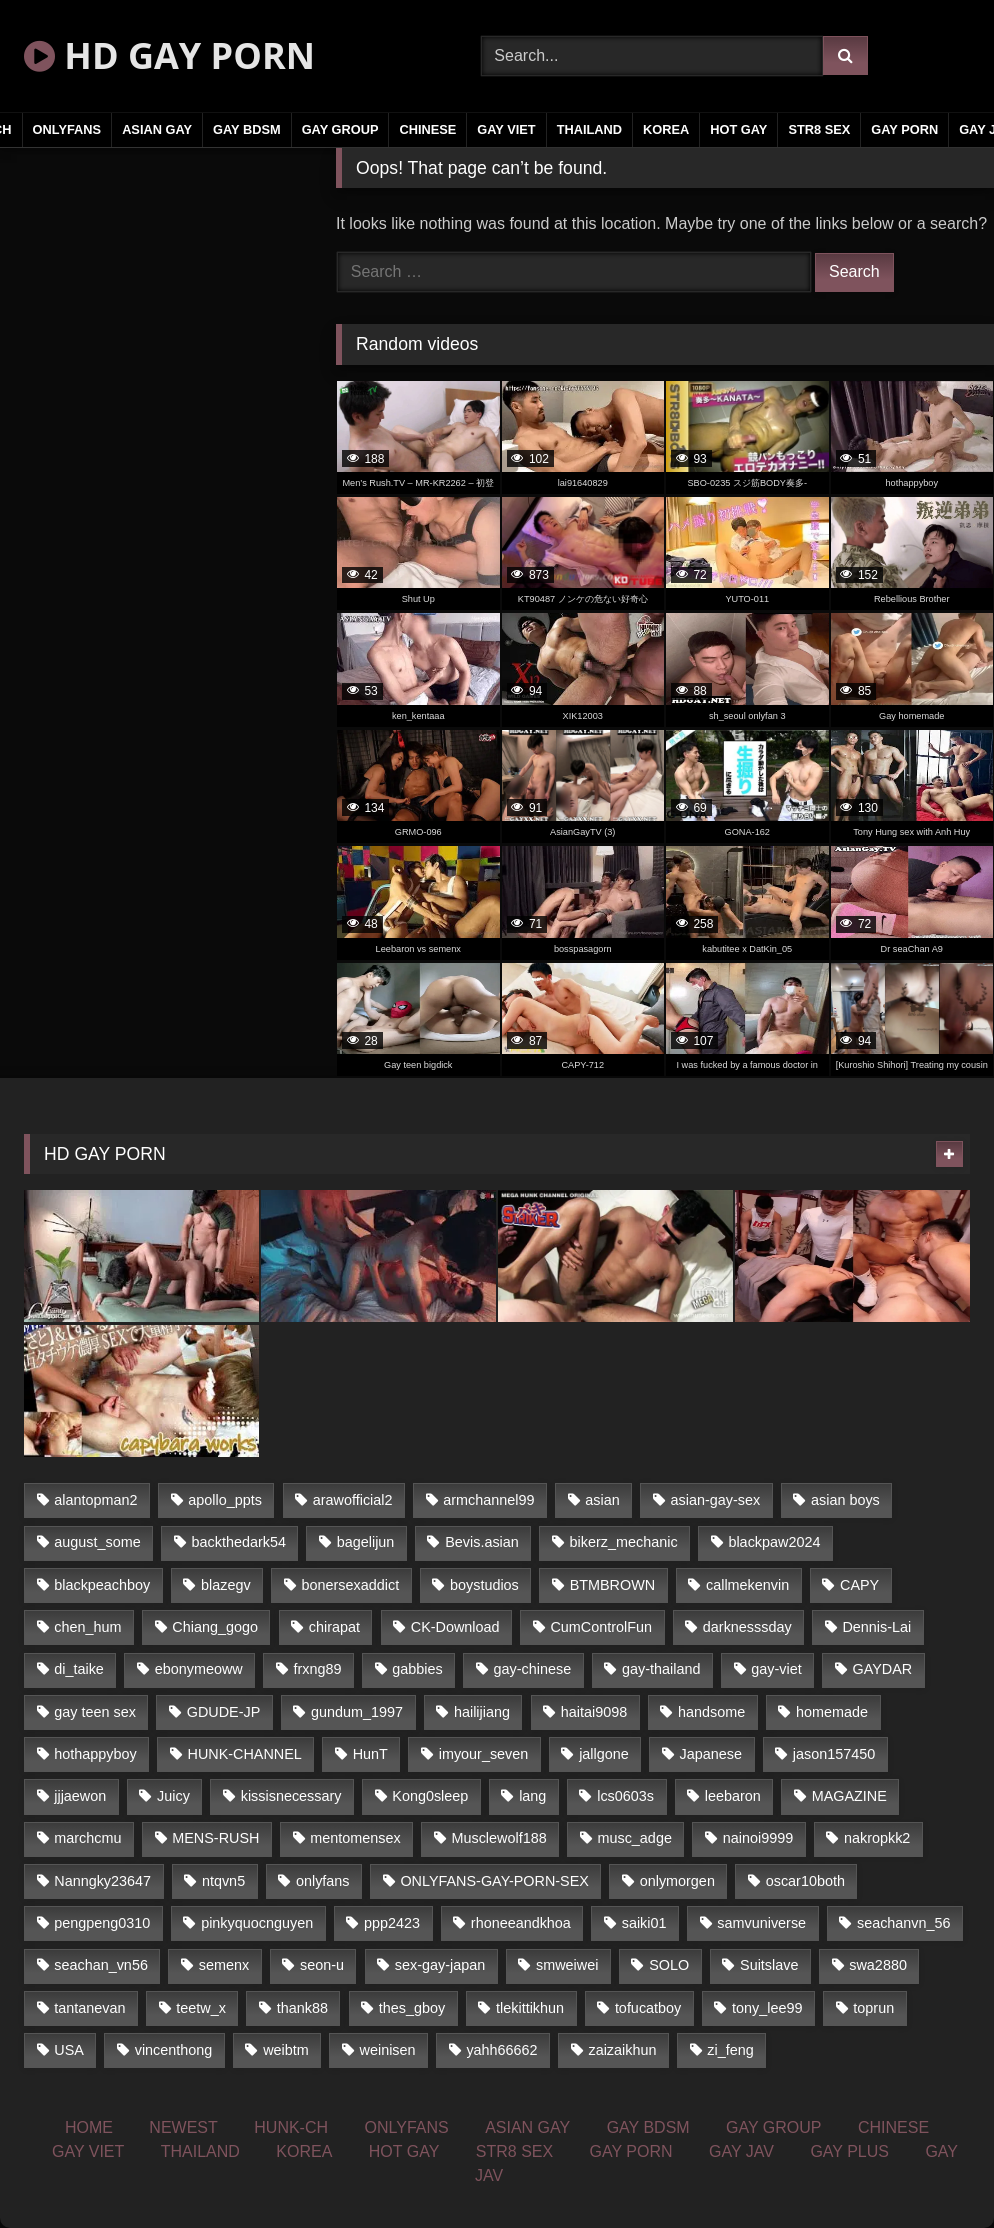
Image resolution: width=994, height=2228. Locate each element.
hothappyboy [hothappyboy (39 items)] (95, 1754)
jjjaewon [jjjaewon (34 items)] (80, 1796)
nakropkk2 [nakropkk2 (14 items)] (877, 1838)
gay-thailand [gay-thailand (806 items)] (661, 1669)
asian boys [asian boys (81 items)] (845, 1500)
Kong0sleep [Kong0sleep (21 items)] (430, 1796)
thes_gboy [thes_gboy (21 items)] (412, 2008)
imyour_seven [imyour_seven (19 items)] (484, 1754)
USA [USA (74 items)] (69, 2050)
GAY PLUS (849, 2151)
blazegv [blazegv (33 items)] (226, 1585)
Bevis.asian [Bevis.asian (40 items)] (482, 1542)
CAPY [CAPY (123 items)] (859, 1585)
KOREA (666, 129)
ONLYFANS (67, 129)
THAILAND (589, 129)
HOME (89, 2127)
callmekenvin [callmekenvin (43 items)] (747, 1585)
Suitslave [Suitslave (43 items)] (769, 1965)
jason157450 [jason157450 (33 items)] (834, 1754)
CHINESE (427, 129)
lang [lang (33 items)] (532, 1796)
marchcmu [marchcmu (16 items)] (87, 1838)
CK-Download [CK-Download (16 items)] (455, 1627)
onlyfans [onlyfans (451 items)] (323, 1881)
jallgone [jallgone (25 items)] (604, 1754)
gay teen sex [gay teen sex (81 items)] (95, 1712)
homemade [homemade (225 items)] (832, 1712)
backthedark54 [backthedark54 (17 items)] (239, 1542)
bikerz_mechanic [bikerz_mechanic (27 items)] (624, 1542)
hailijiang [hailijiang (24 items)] (482, 1712)
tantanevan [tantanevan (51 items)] (89, 2008)
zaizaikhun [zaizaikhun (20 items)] (622, 2050)
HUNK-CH (291, 2127)
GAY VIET (506, 129)
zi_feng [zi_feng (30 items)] (730, 2050)
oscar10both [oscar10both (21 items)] (805, 1881)
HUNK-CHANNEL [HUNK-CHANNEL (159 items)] (245, 1754)
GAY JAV (741, 2151)
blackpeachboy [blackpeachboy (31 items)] (102, 1585)
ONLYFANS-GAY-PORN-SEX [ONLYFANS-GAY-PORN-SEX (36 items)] (494, 1881)
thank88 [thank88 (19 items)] (302, 2008)
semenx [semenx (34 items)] (224, 1965)
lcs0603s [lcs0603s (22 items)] (625, 1796)
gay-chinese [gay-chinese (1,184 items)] (533, 1669)
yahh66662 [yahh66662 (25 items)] (501, 2050)
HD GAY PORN (169, 55)
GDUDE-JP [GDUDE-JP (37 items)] (224, 1712)
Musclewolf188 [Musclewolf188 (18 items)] (498, 1838)
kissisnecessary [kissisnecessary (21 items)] (291, 1796)
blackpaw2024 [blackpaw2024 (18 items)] (774, 1542)
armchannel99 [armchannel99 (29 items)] (488, 1500)
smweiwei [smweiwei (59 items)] (567, 1965)
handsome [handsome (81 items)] (711, 1712)
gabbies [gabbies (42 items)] (417, 1669)
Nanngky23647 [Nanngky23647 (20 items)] (102, 1881)
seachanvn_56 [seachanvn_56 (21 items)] (904, 1923)
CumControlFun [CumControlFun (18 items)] (601, 1627)
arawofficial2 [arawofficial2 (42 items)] (353, 1500)
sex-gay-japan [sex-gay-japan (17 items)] (440, 1965)
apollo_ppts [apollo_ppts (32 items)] (225, 1500)
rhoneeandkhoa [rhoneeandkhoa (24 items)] (521, 1923)
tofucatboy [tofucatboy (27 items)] (648, 2008)
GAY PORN (904, 129)
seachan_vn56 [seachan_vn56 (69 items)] (101, 1965)
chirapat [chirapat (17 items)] (334, 1627)
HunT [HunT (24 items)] (370, 1754)
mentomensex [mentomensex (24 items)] (355, 1838)
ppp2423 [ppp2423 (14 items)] (392, 1923)
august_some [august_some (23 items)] (97, 1542)
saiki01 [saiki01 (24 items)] (644, 1923)
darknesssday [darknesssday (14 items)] (747, 1627)
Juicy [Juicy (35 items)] (173, 1796)
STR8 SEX (819, 129)
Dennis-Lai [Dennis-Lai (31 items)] (876, 1627)
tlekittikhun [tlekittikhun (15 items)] (530, 2008)
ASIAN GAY (157, 129)
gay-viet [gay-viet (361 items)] (776, 1669)
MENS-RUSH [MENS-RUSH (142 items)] (215, 1838)
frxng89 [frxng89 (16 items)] (318, 1669)
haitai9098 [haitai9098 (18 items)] (594, 1712)
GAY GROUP (340, 129)
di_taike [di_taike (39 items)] (79, 1669)
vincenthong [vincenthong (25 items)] (174, 2050)
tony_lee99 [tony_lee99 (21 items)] (767, 2008)
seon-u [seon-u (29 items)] (322, 1965)
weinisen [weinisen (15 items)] (388, 2050)
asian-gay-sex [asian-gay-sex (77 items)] (716, 1500)
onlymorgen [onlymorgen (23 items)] (677, 1881)
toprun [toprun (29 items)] (873, 2008)
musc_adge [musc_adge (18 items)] (634, 1838)
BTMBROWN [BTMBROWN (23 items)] (613, 1585)
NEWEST (183, 2127)
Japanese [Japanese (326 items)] (711, 1754)
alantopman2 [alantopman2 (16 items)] (95, 1500)
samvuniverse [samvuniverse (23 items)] (761, 1923)
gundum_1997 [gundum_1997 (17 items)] (357, 1712)
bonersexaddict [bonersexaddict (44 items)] (351, 1585)
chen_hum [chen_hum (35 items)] (87, 1627)
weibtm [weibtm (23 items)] (286, 2050)
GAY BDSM (247, 129)
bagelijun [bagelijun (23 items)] (366, 1542)
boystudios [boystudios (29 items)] (484, 1585)
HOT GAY (738, 129)
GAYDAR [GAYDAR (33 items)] (883, 1669)
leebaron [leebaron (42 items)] (733, 1796)
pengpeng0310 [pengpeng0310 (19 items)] (102, 1923)
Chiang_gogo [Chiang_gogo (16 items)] (215, 1627)
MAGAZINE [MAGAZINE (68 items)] (849, 1796)
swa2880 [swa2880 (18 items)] (878, 1965)
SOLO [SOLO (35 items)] (669, 1965)
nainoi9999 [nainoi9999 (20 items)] (758, 1838)
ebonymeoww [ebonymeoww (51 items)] (199, 1669)
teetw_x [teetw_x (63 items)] (201, 2008)
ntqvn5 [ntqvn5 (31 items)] (223, 1881)
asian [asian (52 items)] (602, 1500)
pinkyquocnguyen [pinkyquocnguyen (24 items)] (257, 1923)
